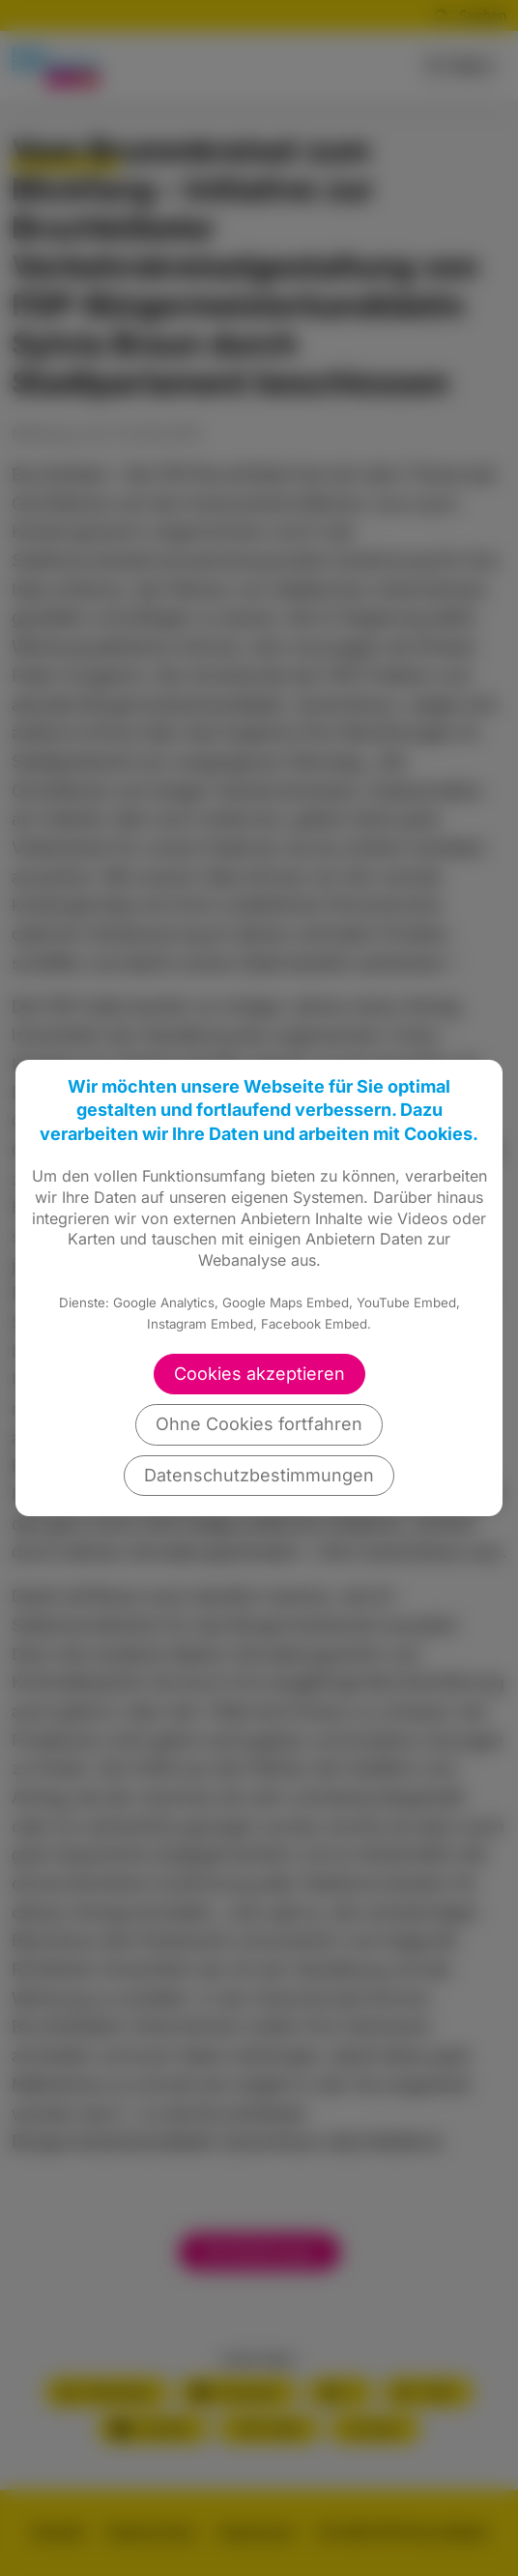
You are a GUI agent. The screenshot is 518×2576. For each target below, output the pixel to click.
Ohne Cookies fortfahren (259, 1424)
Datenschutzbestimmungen (259, 1475)
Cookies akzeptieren (259, 1373)
